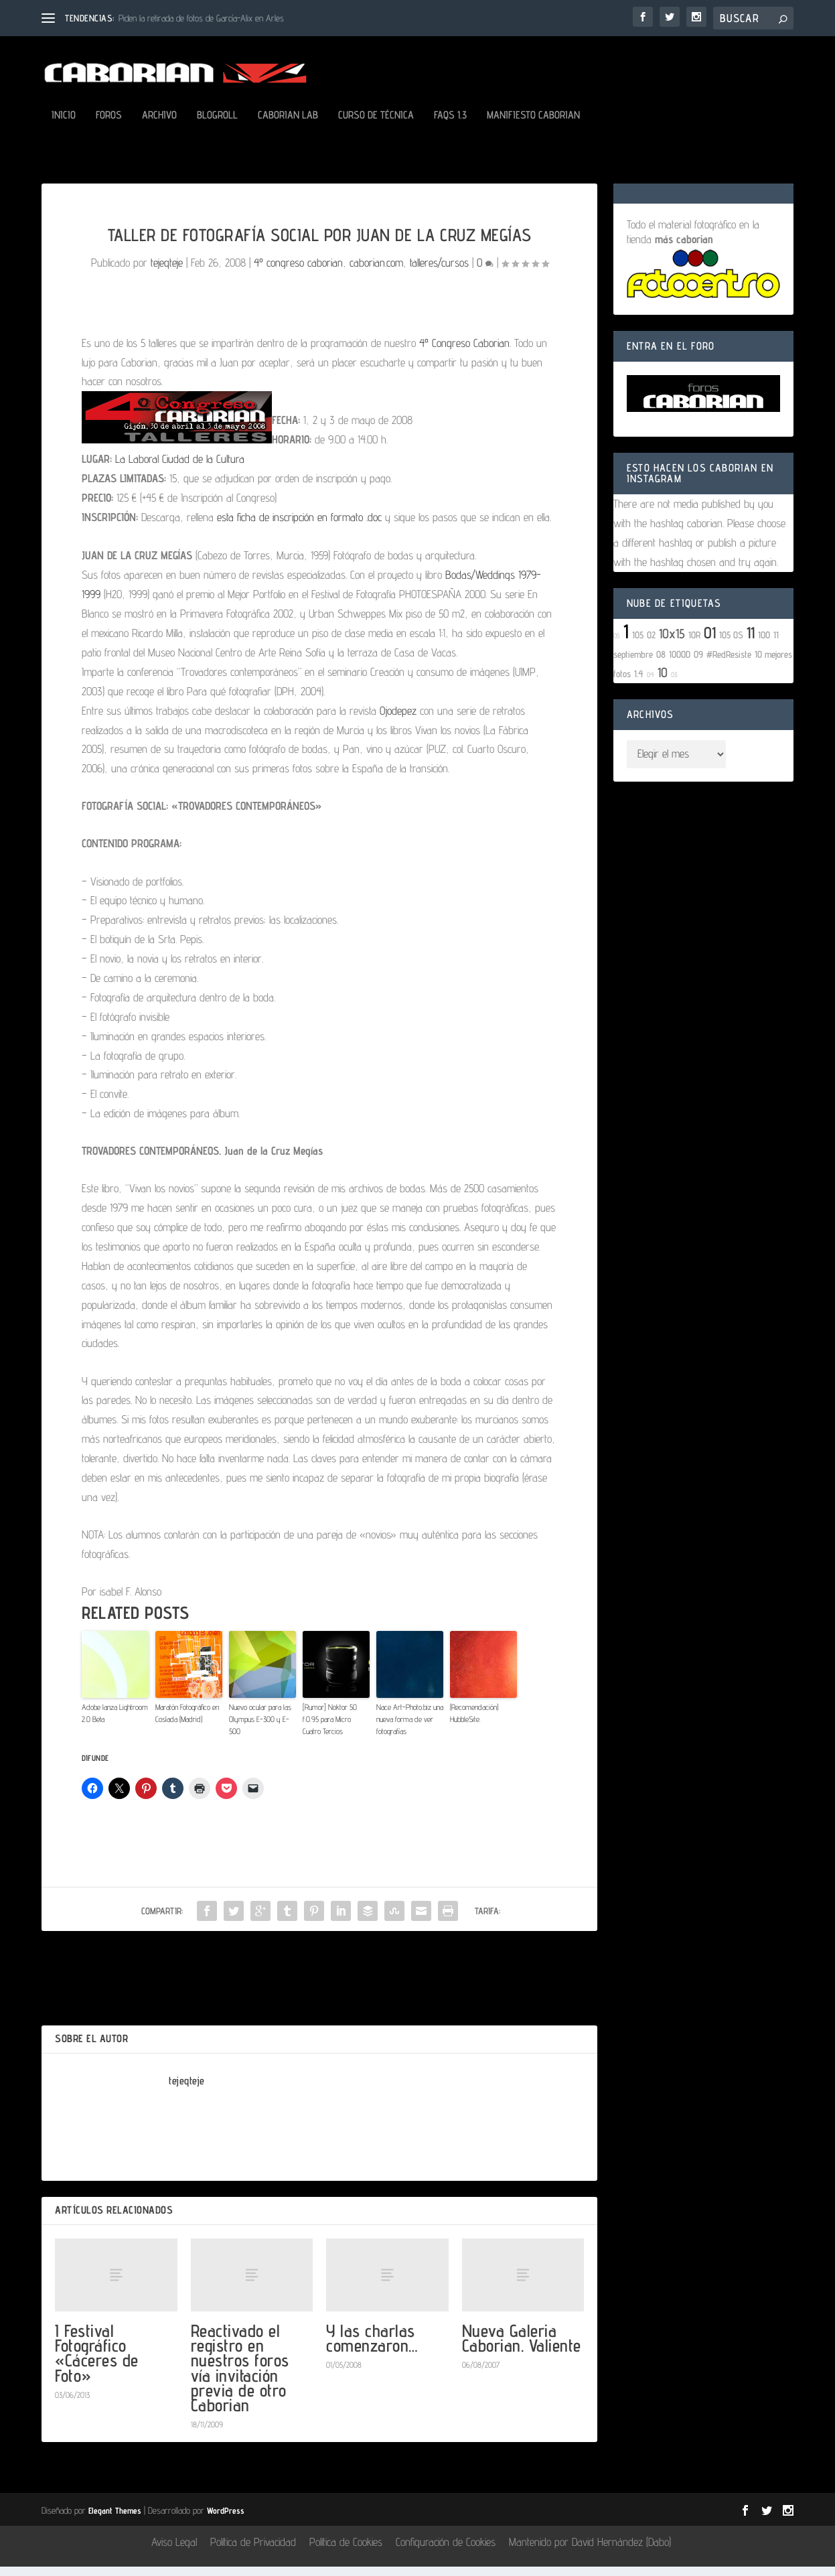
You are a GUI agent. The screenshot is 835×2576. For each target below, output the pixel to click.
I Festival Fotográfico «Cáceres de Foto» (97, 2362)
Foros (109, 125)
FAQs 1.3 (450, 125)
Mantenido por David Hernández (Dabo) (590, 2551)
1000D (679, 663)
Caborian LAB (288, 125)
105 (637, 644)
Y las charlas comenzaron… (372, 2347)
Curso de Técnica (376, 125)
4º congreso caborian (298, 272)
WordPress (225, 2519)
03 (674, 684)
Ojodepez (398, 720)
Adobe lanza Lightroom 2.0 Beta (115, 1722)
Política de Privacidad (253, 2551)
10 (663, 682)
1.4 (638, 683)
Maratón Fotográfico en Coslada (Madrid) (187, 1722)
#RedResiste (728, 663)
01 (710, 642)
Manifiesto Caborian (533, 125)
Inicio (64, 125)
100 (764, 644)
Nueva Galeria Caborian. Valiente (521, 2347)
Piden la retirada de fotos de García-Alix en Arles (201, 18)
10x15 (672, 643)
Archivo (159, 125)
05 (616, 645)
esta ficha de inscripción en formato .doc (301, 526)
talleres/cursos (439, 272)
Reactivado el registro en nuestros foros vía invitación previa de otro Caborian (240, 2377)
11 (751, 642)
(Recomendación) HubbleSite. (474, 1722)
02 (651, 644)
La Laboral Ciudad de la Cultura (179, 468)
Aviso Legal (174, 2551)
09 (698, 663)
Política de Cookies (345, 2551)
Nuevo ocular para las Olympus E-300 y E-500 (260, 1728)
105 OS (731, 644)
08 (661, 663)
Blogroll (217, 125)
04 (650, 684)
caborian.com (376, 272)
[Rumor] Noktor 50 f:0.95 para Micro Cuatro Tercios (330, 1728)
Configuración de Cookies (446, 2551)
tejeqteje (167, 272)
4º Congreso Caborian (464, 352)
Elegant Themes (114, 2519)
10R (694, 644)
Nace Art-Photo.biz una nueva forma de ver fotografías (409, 1728)
